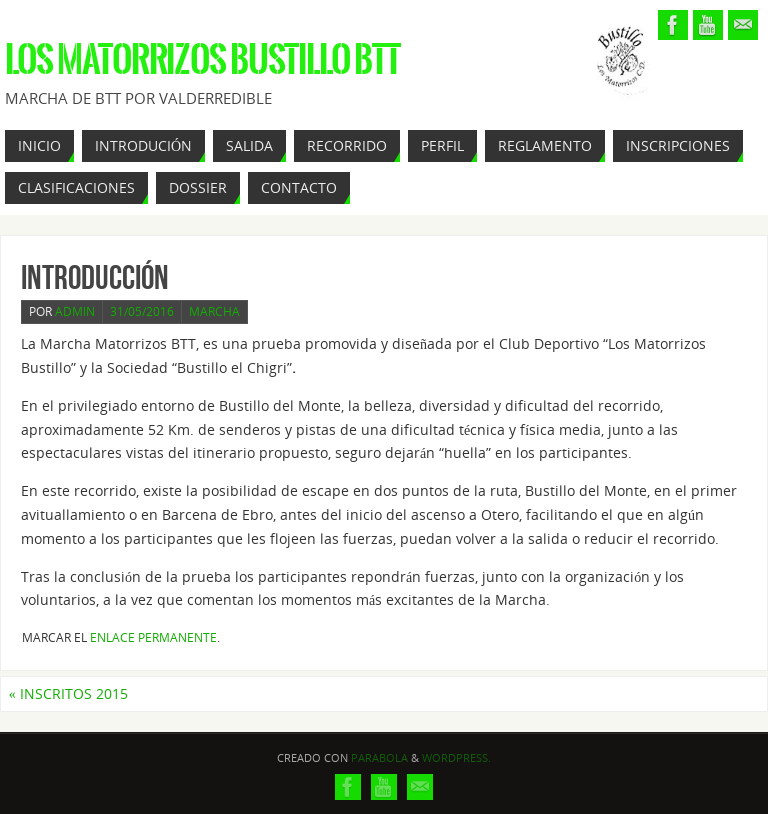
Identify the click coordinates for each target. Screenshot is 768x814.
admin (75, 311)
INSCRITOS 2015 (68, 693)
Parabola (379, 757)
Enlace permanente (153, 637)
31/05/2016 (142, 311)
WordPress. (456, 757)
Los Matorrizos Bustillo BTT (202, 60)
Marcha (214, 311)
